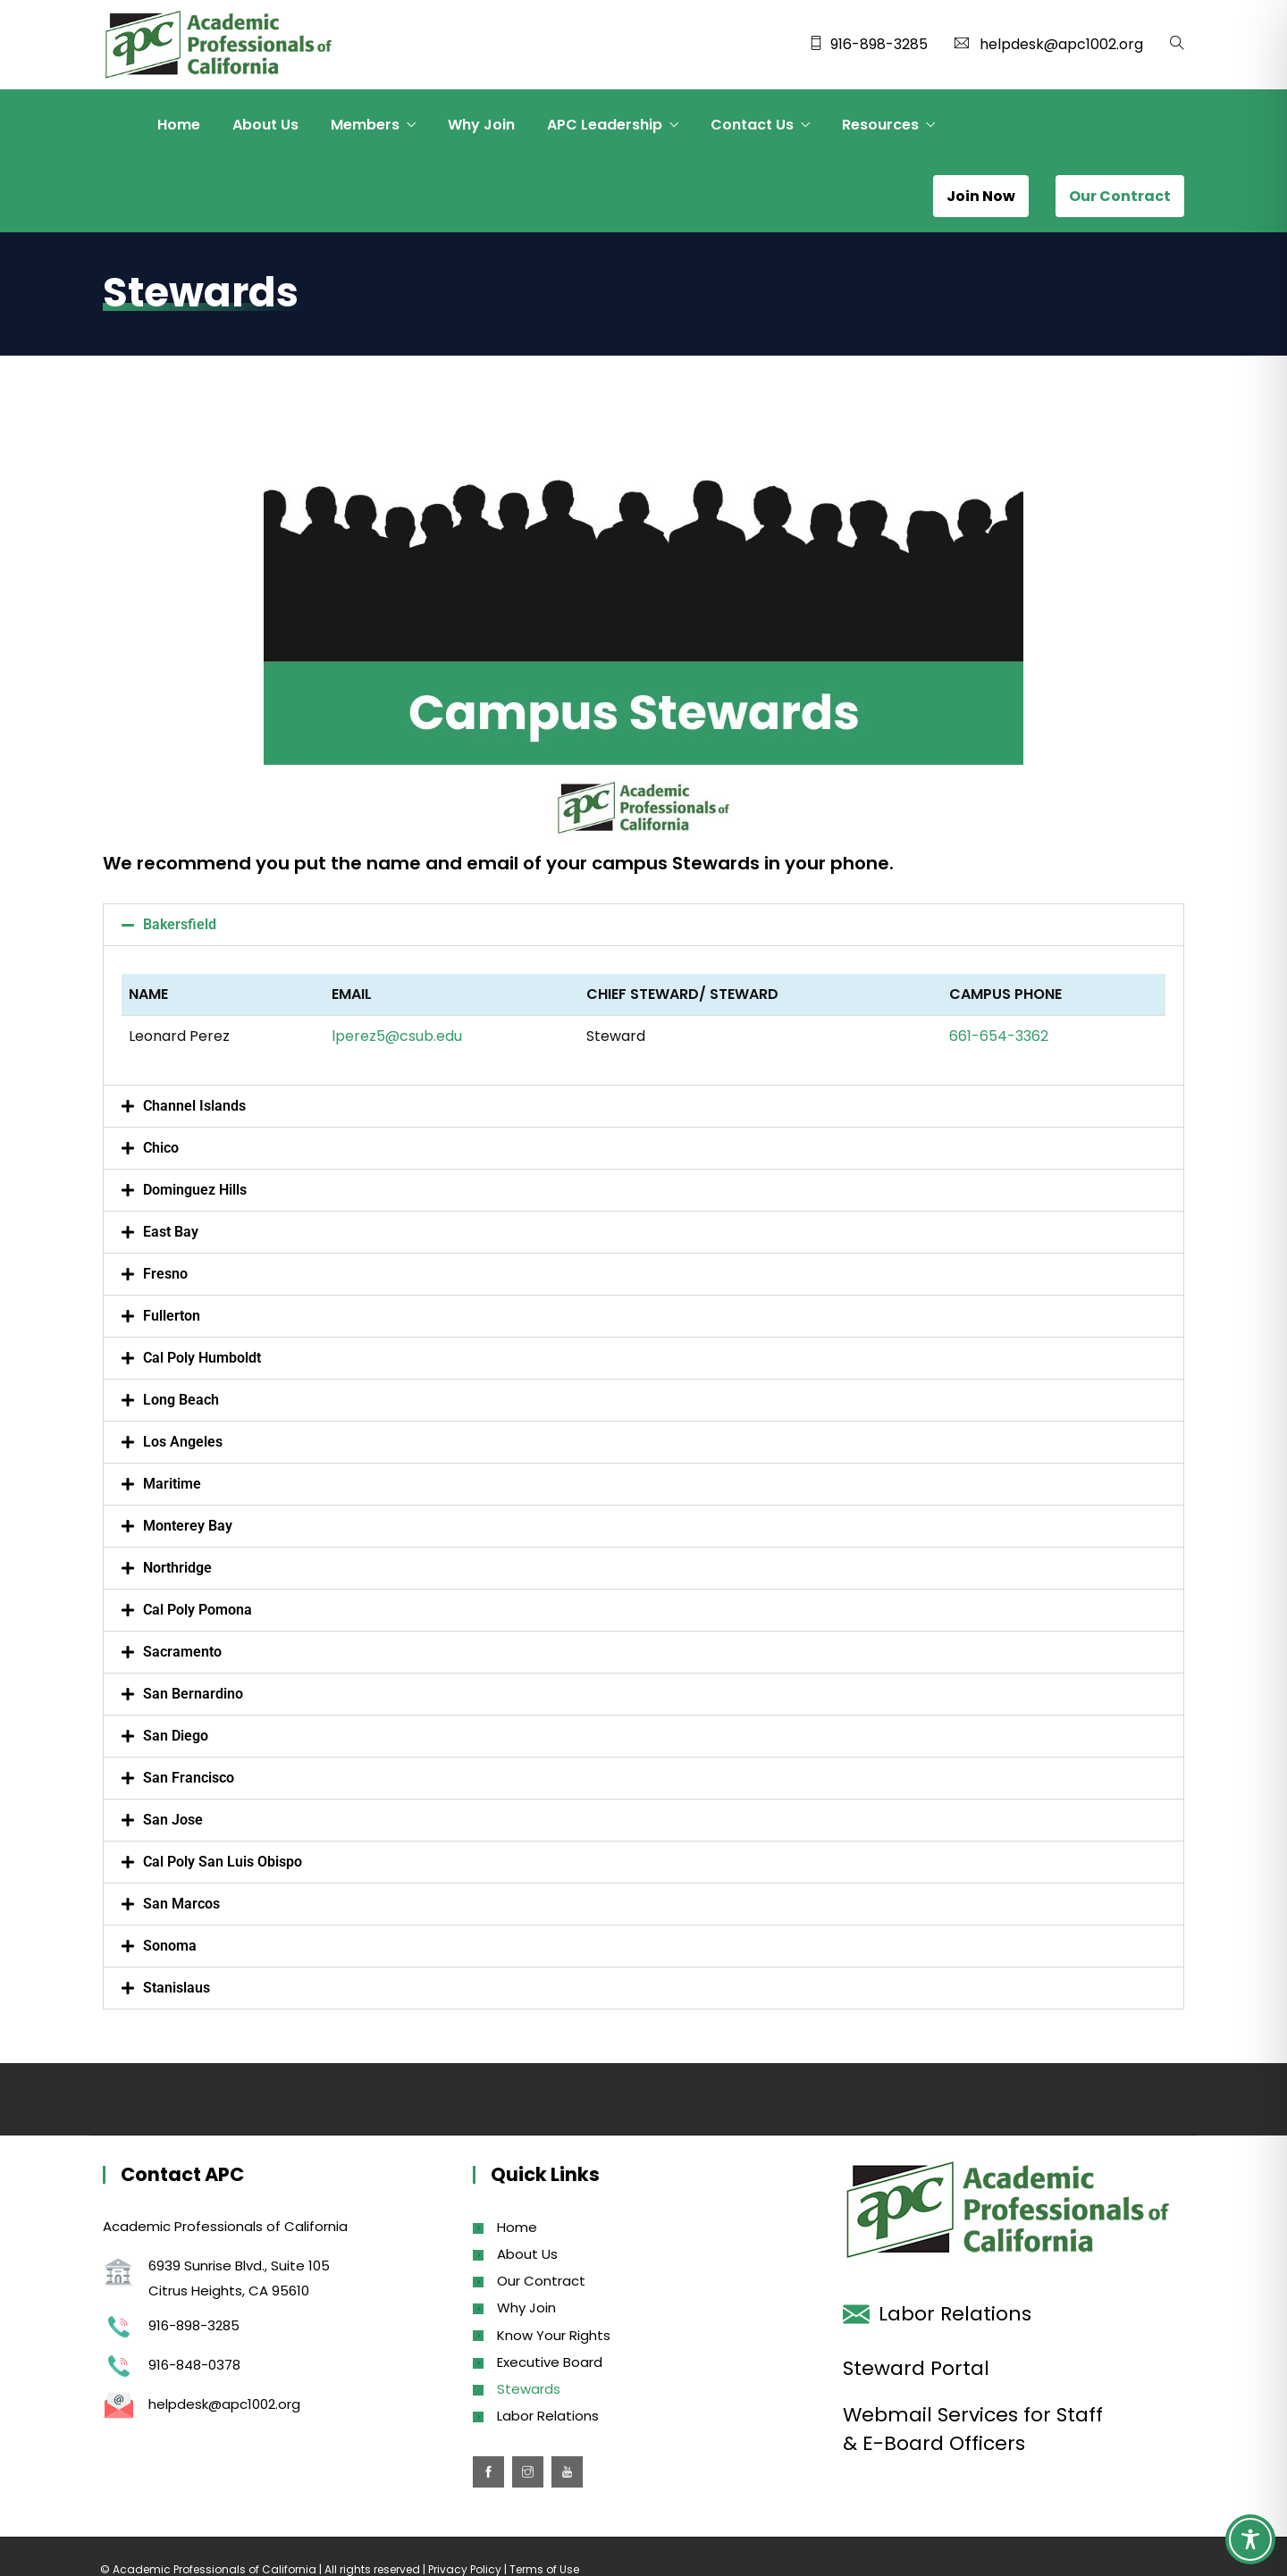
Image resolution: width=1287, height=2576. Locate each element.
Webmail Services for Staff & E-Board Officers (973, 2429)
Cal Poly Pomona (197, 1609)
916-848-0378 (194, 2364)
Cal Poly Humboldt (202, 1357)
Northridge (177, 1567)
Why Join (481, 124)
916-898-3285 (879, 44)
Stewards (528, 2388)
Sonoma (170, 1945)
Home (178, 124)
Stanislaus (176, 1987)
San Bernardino (193, 1693)
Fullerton (171, 1315)
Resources (880, 124)
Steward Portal (916, 2368)
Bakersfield (179, 924)
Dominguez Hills (195, 1189)
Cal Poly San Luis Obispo (222, 1861)
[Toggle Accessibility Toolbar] (1250, 2539)
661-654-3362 (998, 1036)
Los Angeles (183, 1441)
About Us (265, 124)
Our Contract (541, 2280)
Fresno (165, 1273)
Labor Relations (548, 2415)
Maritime (172, 1483)
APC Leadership (604, 124)
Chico (161, 1147)
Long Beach (181, 1399)
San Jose (173, 1819)
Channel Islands (194, 1105)
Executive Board (549, 2362)
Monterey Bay (187, 1525)
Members (365, 124)
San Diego (175, 1735)
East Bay (170, 1231)
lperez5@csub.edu (397, 1036)
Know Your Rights (553, 2335)
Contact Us (752, 124)
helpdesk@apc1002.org (1061, 44)
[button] (643, 924)
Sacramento (182, 1651)
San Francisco (188, 1777)
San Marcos (181, 1903)
